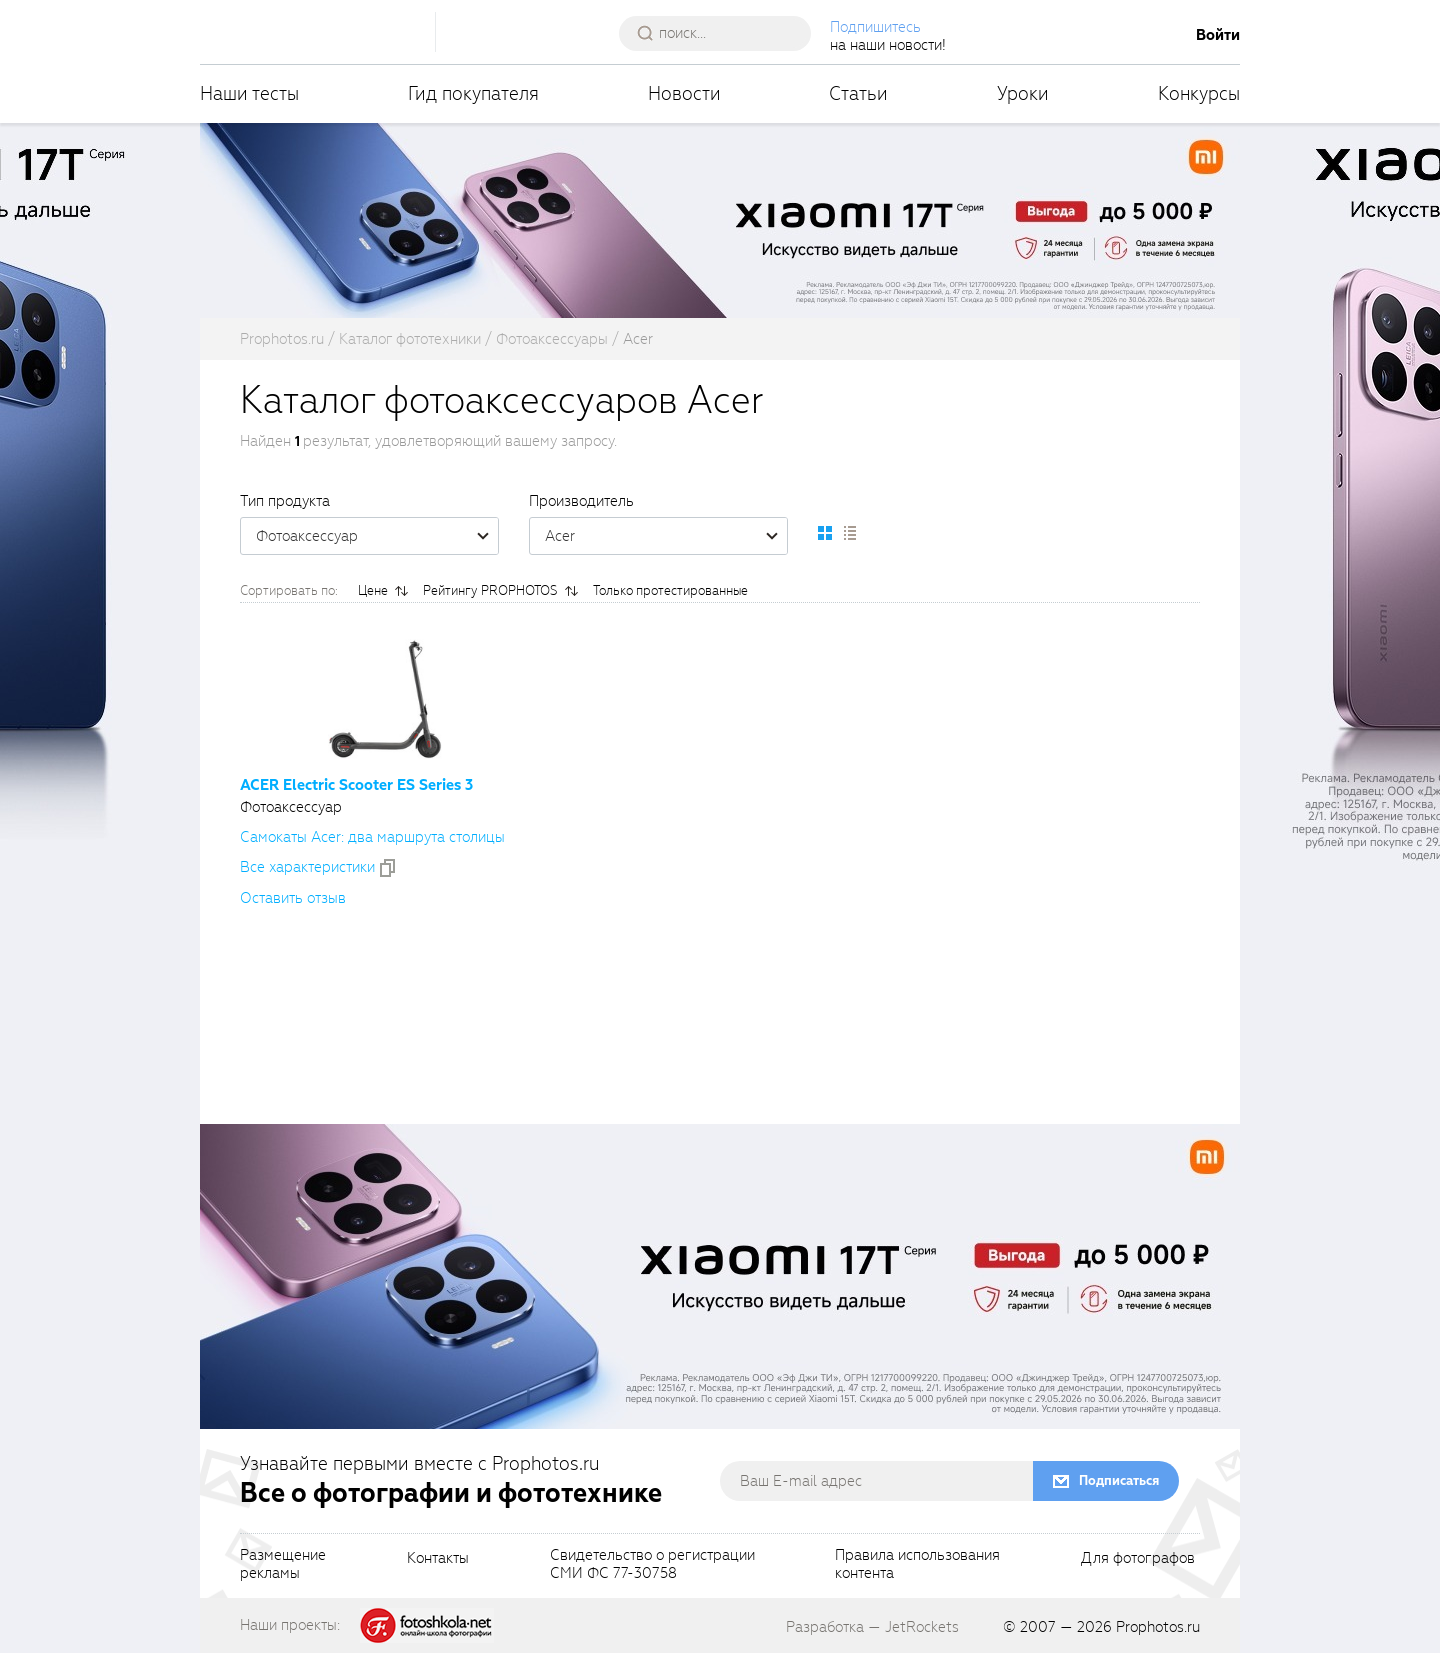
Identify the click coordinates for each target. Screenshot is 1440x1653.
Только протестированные (670, 590)
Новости (684, 93)
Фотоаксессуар (377, 536)
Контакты (438, 1559)
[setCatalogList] (849, 533)
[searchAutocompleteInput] (722, 33)
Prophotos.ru (1158, 1627)
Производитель (581, 501)
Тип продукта (285, 501)
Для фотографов (1138, 1559)
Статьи (858, 93)
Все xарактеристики (307, 867)
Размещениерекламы (283, 1565)
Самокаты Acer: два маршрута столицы (372, 837)
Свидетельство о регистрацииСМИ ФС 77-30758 (652, 1565)
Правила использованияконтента (917, 1565)
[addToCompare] (387, 868)
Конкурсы (1199, 93)
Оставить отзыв (293, 898)
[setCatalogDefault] (825, 533)
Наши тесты (249, 93)
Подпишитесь (875, 27)
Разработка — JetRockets (872, 1627)
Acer (666, 536)
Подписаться (1119, 1480)
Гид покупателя (473, 93)
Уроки (1023, 93)
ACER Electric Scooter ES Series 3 (356, 785)
